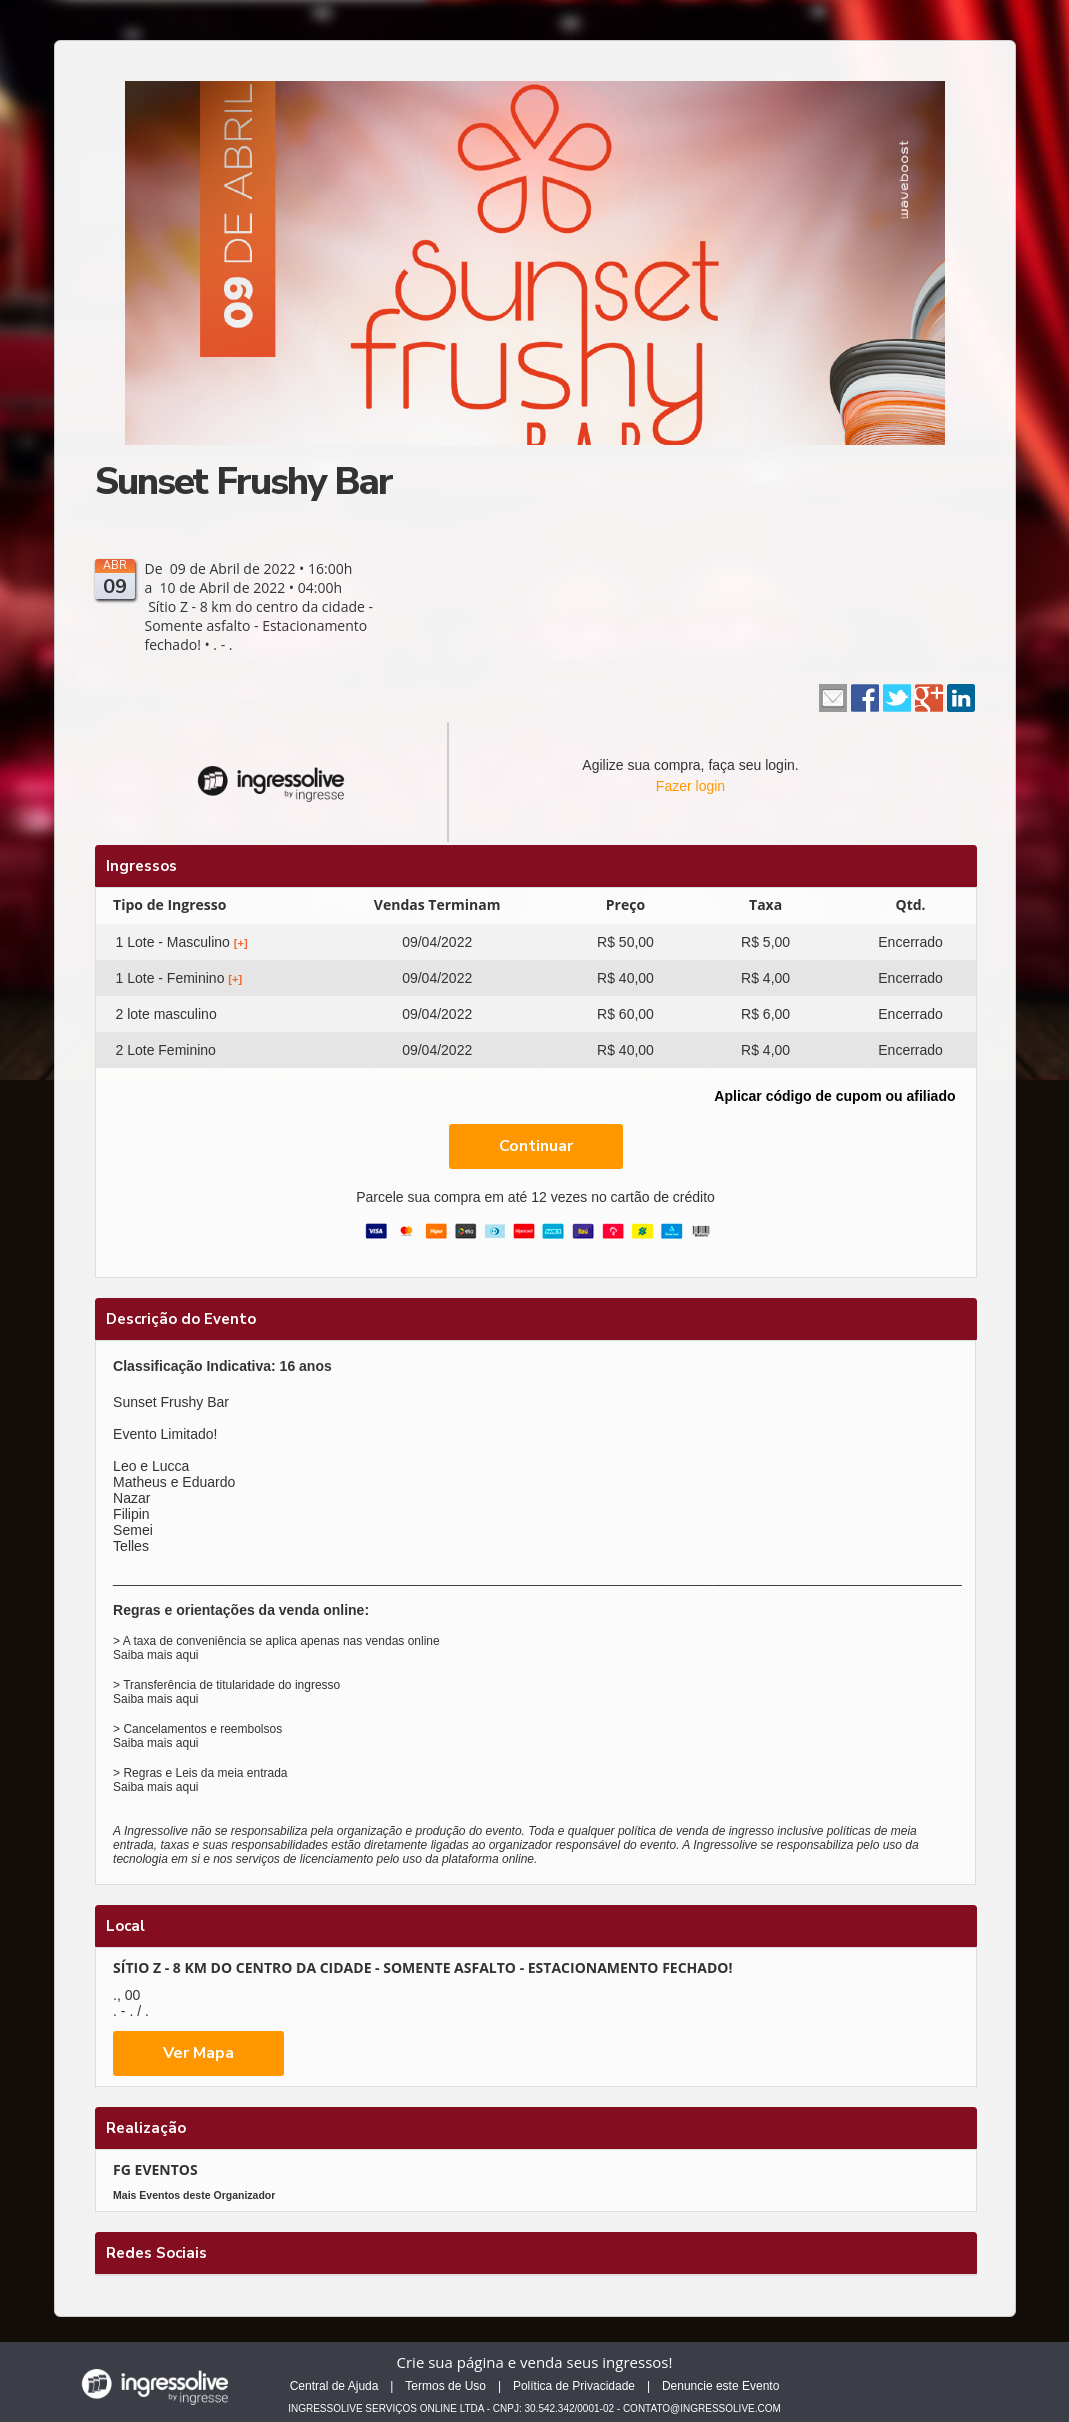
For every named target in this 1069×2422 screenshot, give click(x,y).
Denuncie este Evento (720, 2386)
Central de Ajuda (334, 2386)
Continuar (536, 1146)
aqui (187, 1655)
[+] (241, 943)
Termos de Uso (445, 2386)
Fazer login (690, 786)
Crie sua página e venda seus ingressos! (535, 2362)
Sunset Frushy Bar (243, 481)
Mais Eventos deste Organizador (194, 2195)
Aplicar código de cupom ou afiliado (834, 1096)
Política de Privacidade (574, 2386)
